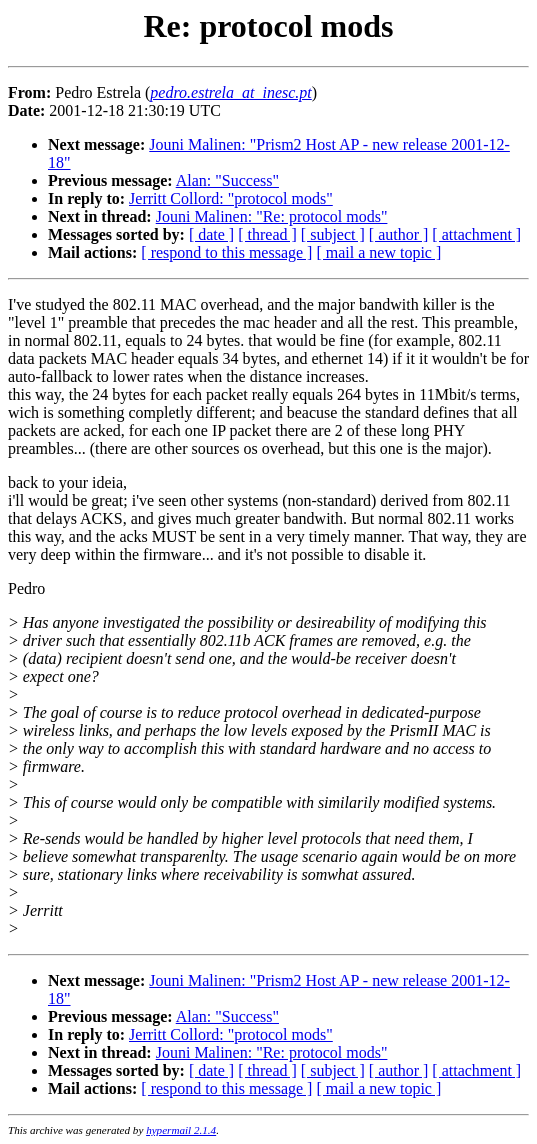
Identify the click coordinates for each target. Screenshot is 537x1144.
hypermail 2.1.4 (181, 1130)
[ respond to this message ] (226, 252)
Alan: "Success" (227, 180)
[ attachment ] (476, 234)
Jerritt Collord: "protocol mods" (231, 198)
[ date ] (211, 234)
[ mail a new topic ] (378, 252)
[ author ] (399, 234)
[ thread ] (267, 234)
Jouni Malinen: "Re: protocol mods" (272, 216)
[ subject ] (333, 234)
